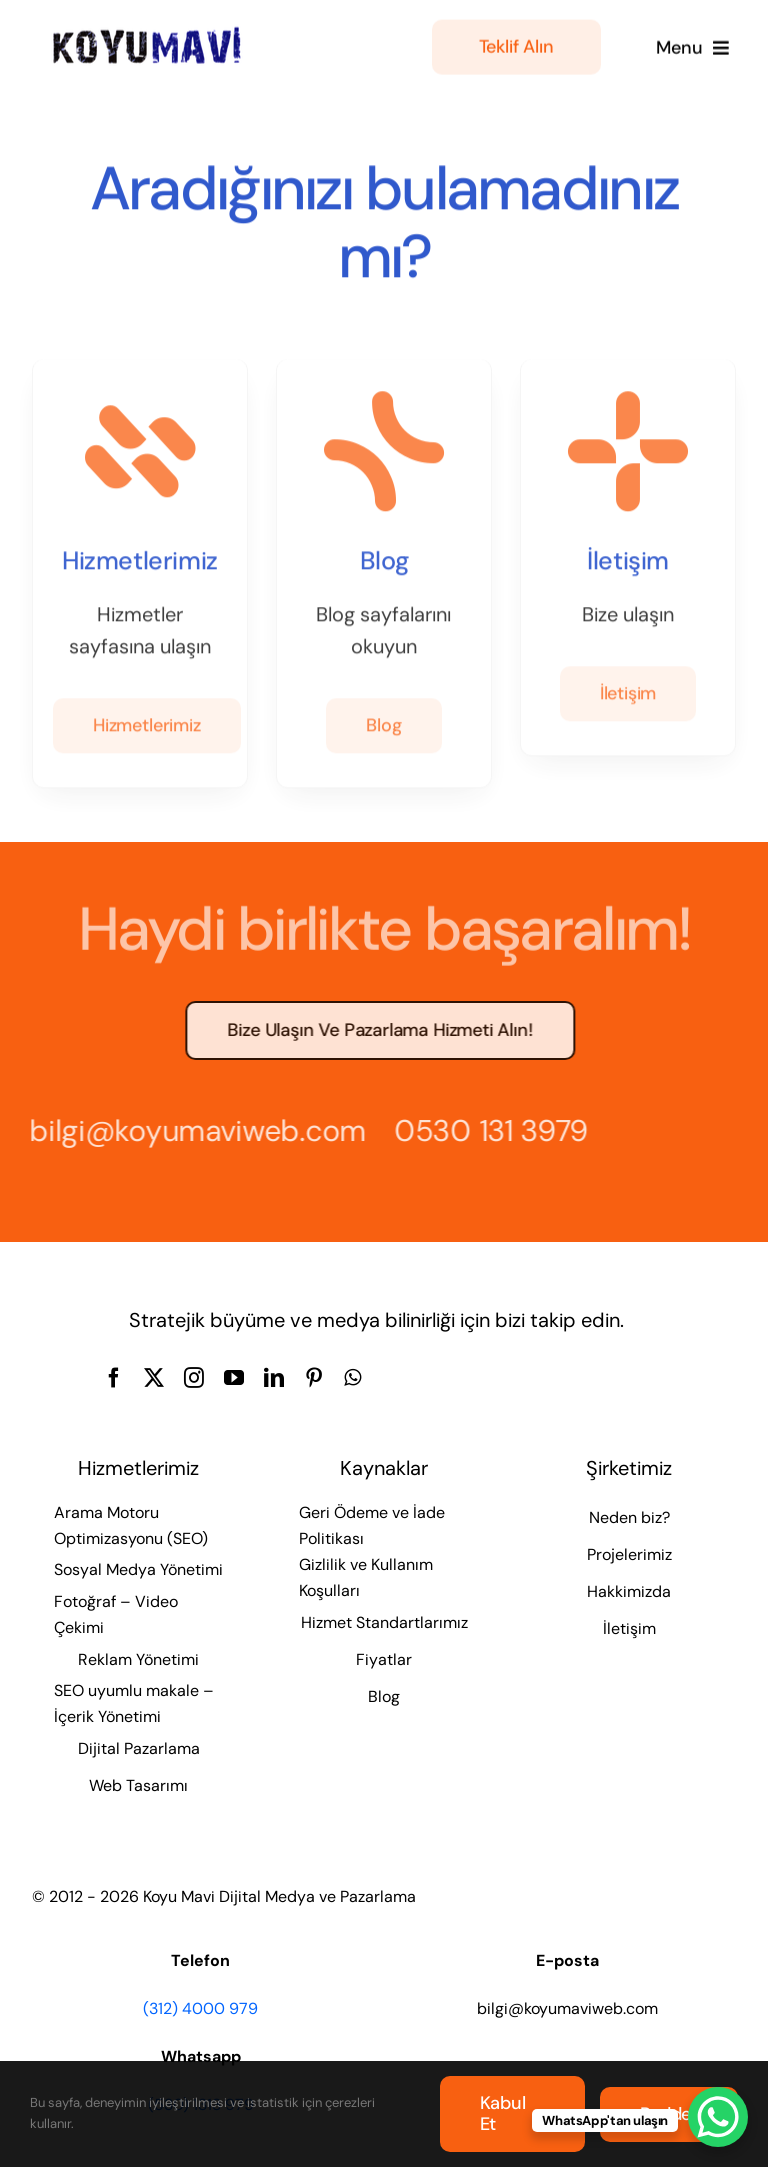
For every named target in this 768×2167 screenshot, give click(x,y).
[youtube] (234, 1378)
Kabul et (503, 2113)
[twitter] (154, 1378)
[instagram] (194, 1378)
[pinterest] (314, 1378)
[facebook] (114, 1378)
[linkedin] (274, 1378)
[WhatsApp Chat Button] (718, 2117)
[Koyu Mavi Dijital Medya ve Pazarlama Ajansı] (147, 31)
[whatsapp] (352, 1378)
